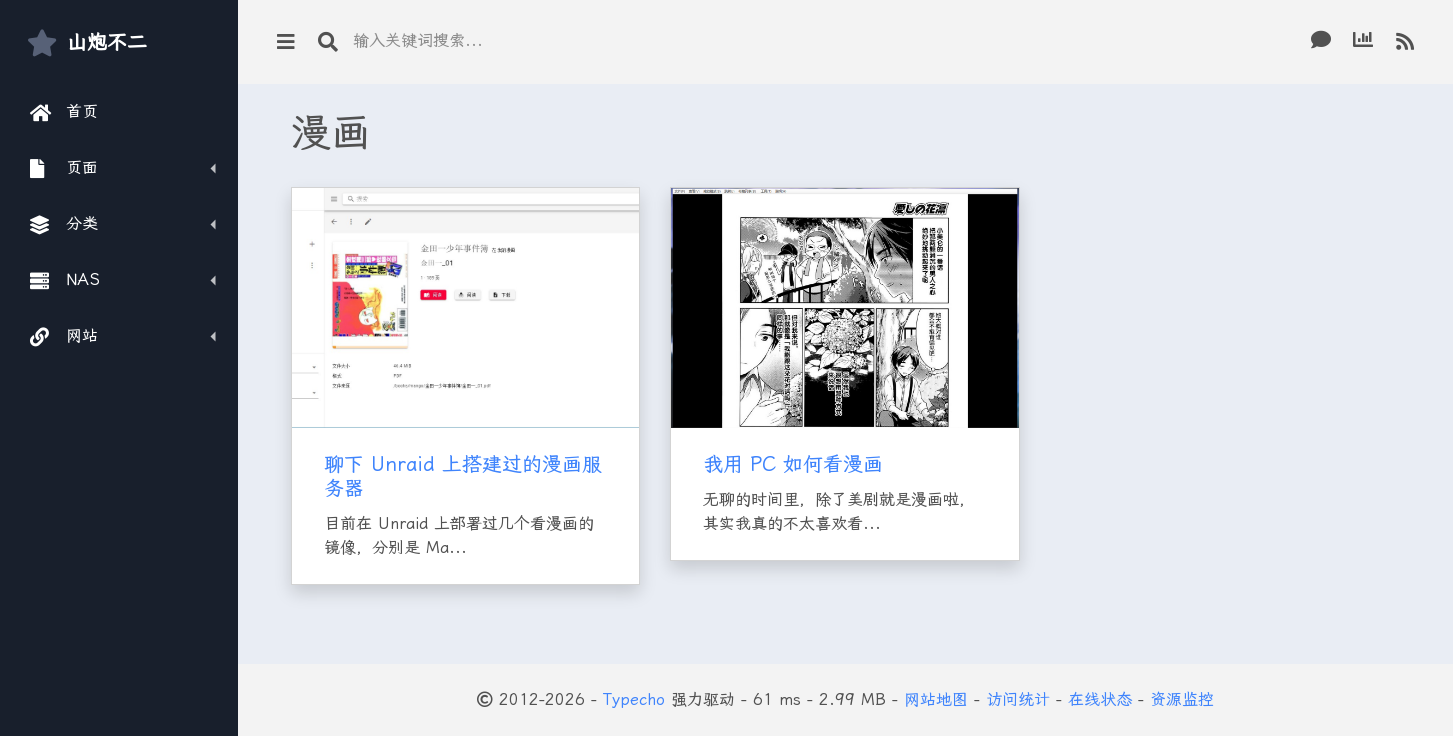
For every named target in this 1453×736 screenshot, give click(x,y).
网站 (64, 336)
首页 (64, 112)
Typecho (634, 699)
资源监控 (1182, 699)
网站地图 (936, 699)
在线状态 (1100, 699)
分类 (64, 224)
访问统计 (1018, 699)
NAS (65, 280)
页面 (64, 168)
